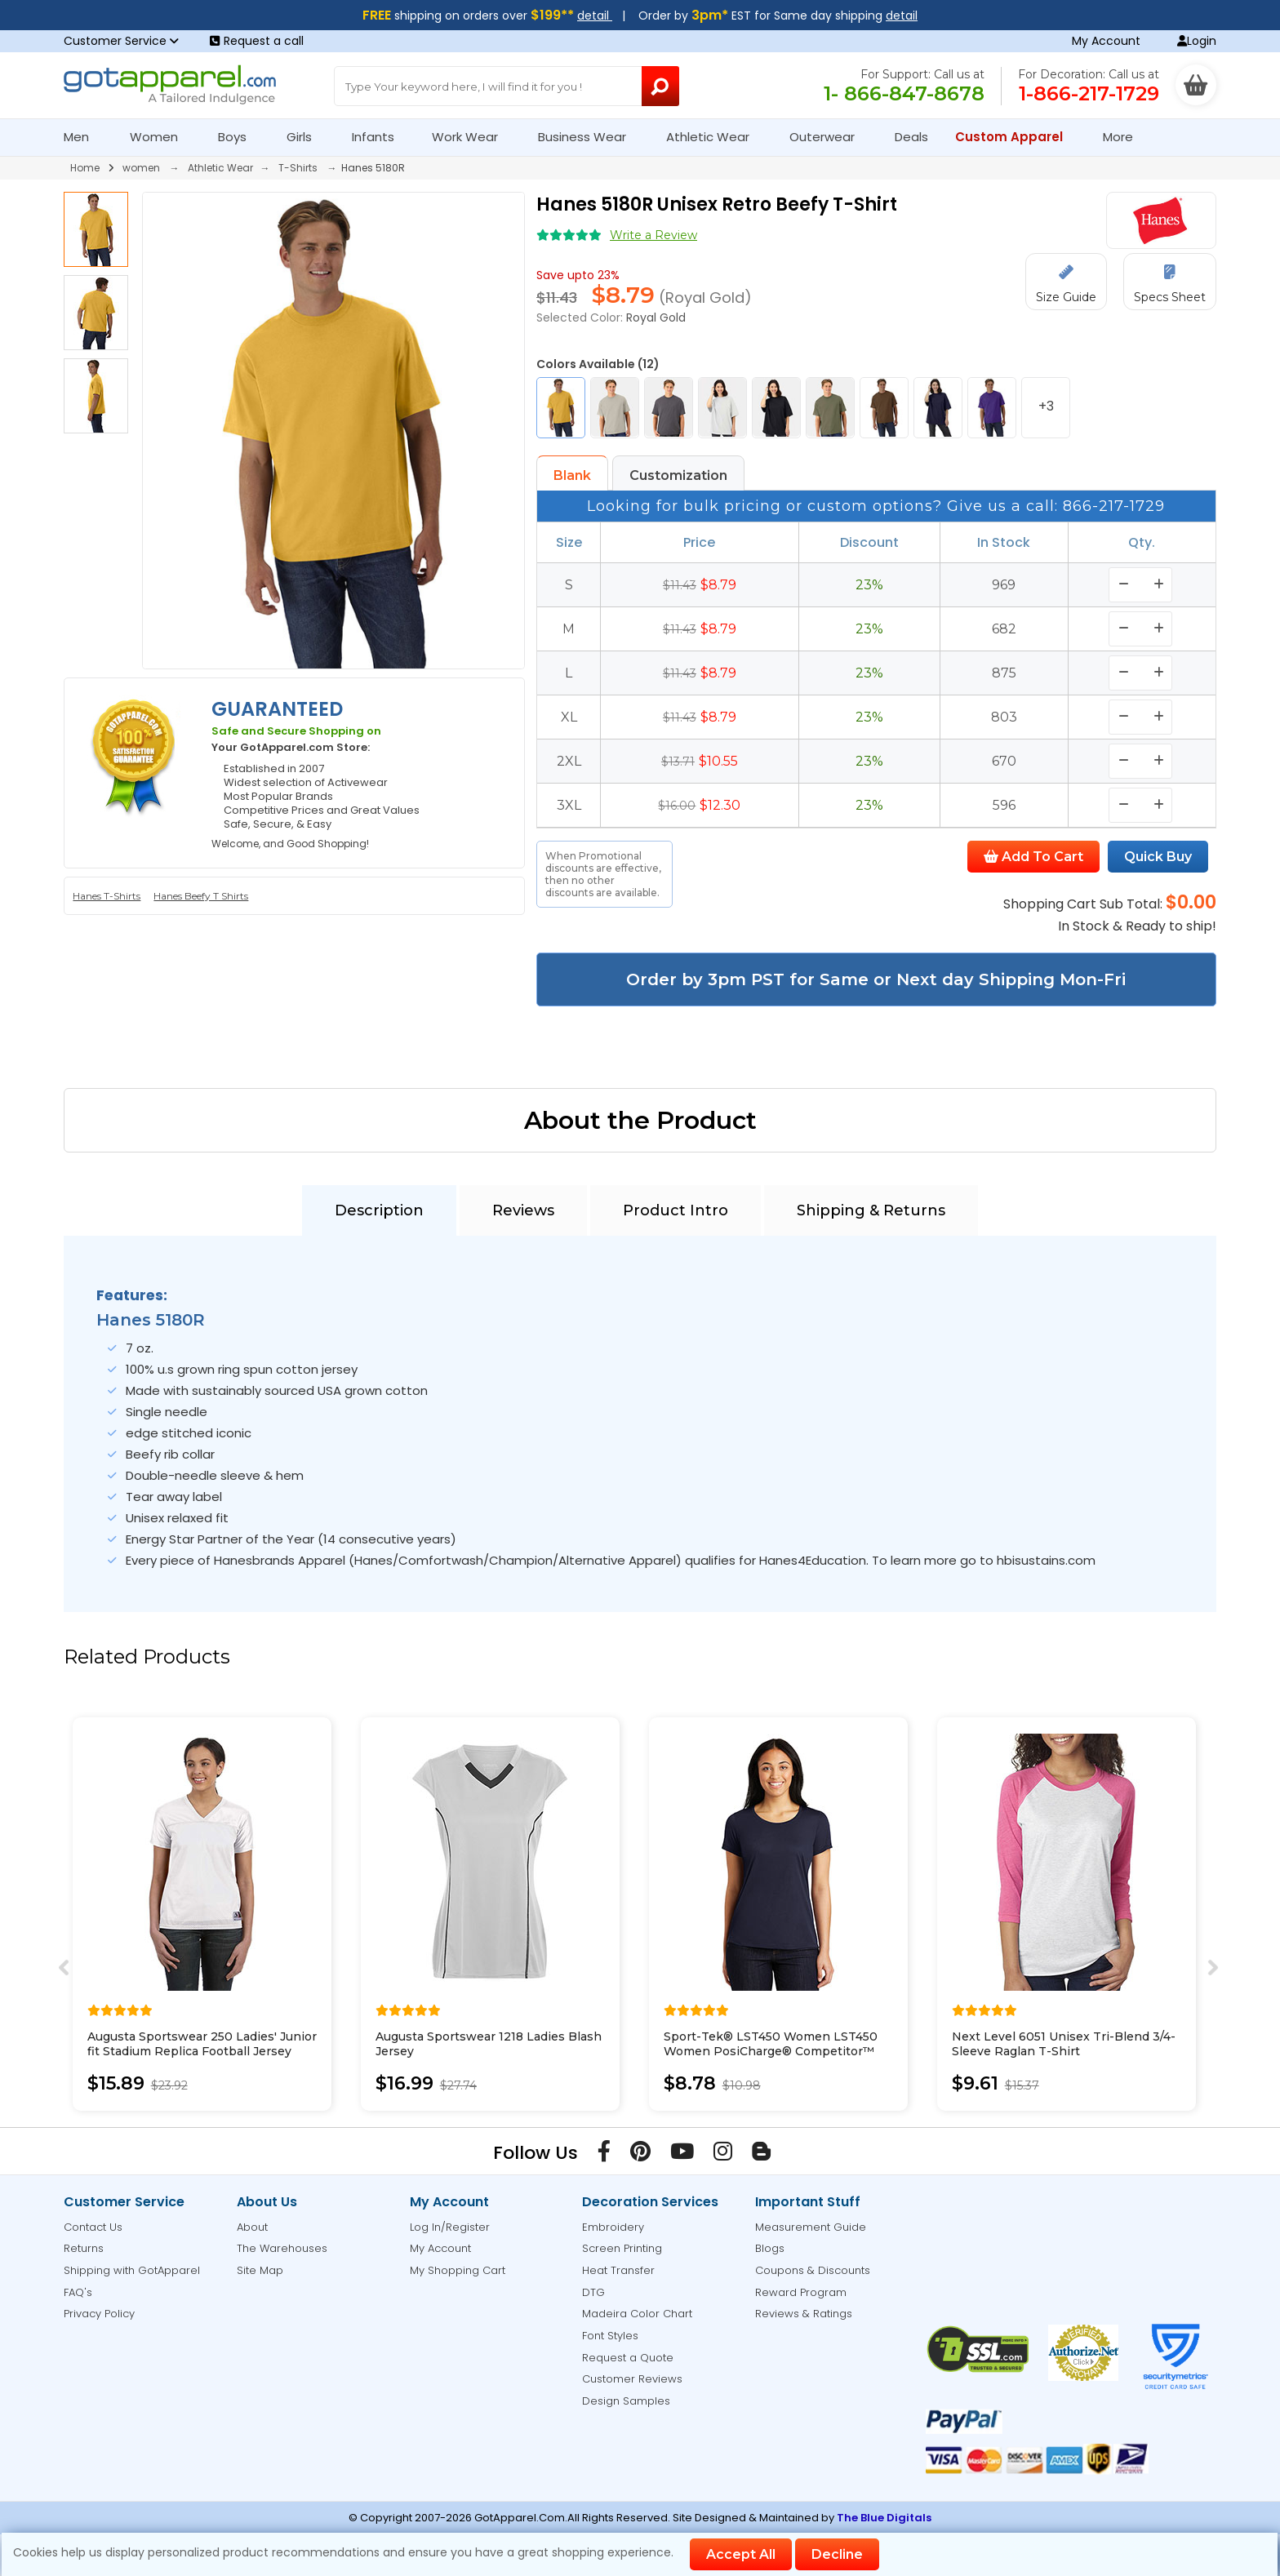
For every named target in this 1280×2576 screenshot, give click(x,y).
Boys (239, 136)
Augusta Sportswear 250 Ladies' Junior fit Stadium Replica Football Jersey (202, 2044)
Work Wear (472, 136)
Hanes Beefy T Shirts (200, 896)
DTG (593, 2292)
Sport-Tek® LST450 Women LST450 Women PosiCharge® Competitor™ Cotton (771, 2051)
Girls (306, 136)
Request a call (257, 41)
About (252, 2227)
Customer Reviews (632, 2379)
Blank (572, 475)
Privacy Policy (99, 2313)
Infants (378, 136)
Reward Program (801, 2292)
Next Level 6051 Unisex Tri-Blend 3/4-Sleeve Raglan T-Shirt (1064, 2044)
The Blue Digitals (884, 2517)
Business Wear (589, 136)
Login (1196, 41)
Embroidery (613, 2227)
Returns (84, 2248)
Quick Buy (1158, 856)
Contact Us (93, 2227)
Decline (837, 2554)
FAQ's (78, 2292)
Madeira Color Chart (637, 2313)
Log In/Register (450, 2227)
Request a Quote (627, 2357)
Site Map (260, 2270)
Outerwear (829, 136)
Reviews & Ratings (803, 2313)
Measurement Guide (810, 2227)
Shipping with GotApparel (132, 2270)
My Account (1106, 41)
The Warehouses (282, 2248)
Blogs (769, 2248)
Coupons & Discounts (812, 2270)
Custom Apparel (1016, 136)
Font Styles (610, 2335)
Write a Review (653, 235)
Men (83, 136)
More (1125, 136)
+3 (1046, 406)
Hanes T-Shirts (106, 896)
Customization (678, 475)
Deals (911, 136)
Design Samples (626, 2401)
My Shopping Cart (457, 2270)
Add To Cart (1033, 856)
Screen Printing (622, 2248)
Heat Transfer (618, 2270)
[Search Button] (661, 86)
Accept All (741, 2554)
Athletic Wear (714, 136)
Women (161, 136)
